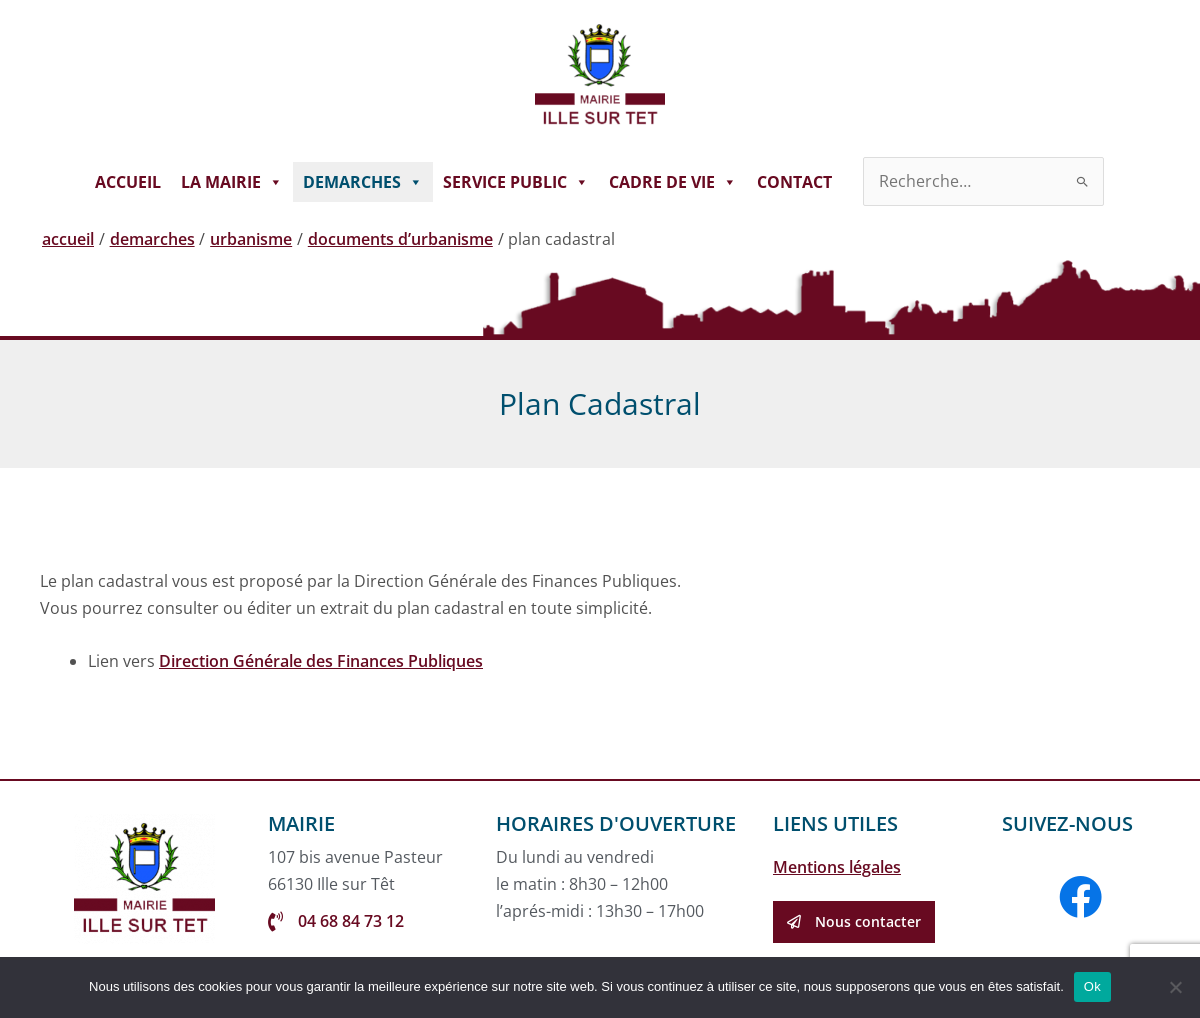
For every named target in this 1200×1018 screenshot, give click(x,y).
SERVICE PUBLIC (516, 182)
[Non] (1175, 987)
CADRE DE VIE (673, 182)
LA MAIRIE (232, 182)
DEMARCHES (363, 182)
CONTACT (794, 182)
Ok (1092, 986)
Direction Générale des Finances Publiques (321, 661)
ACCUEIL (128, 182)
